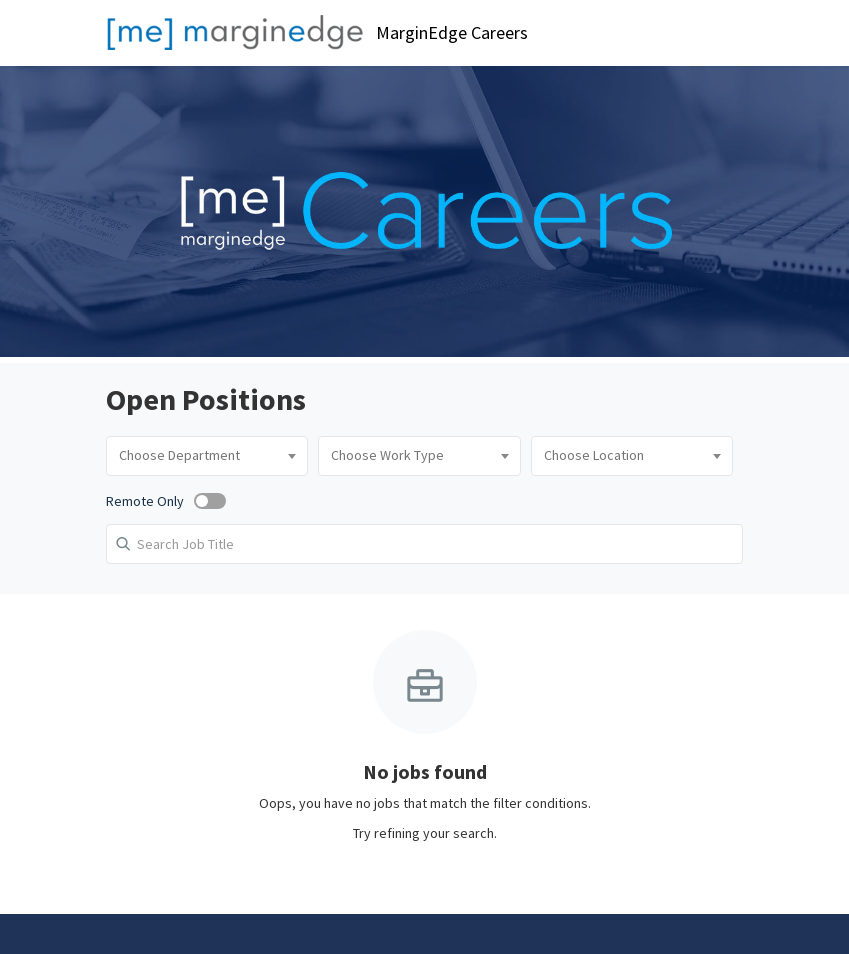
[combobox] (207, 456)
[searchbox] (207, 456)
